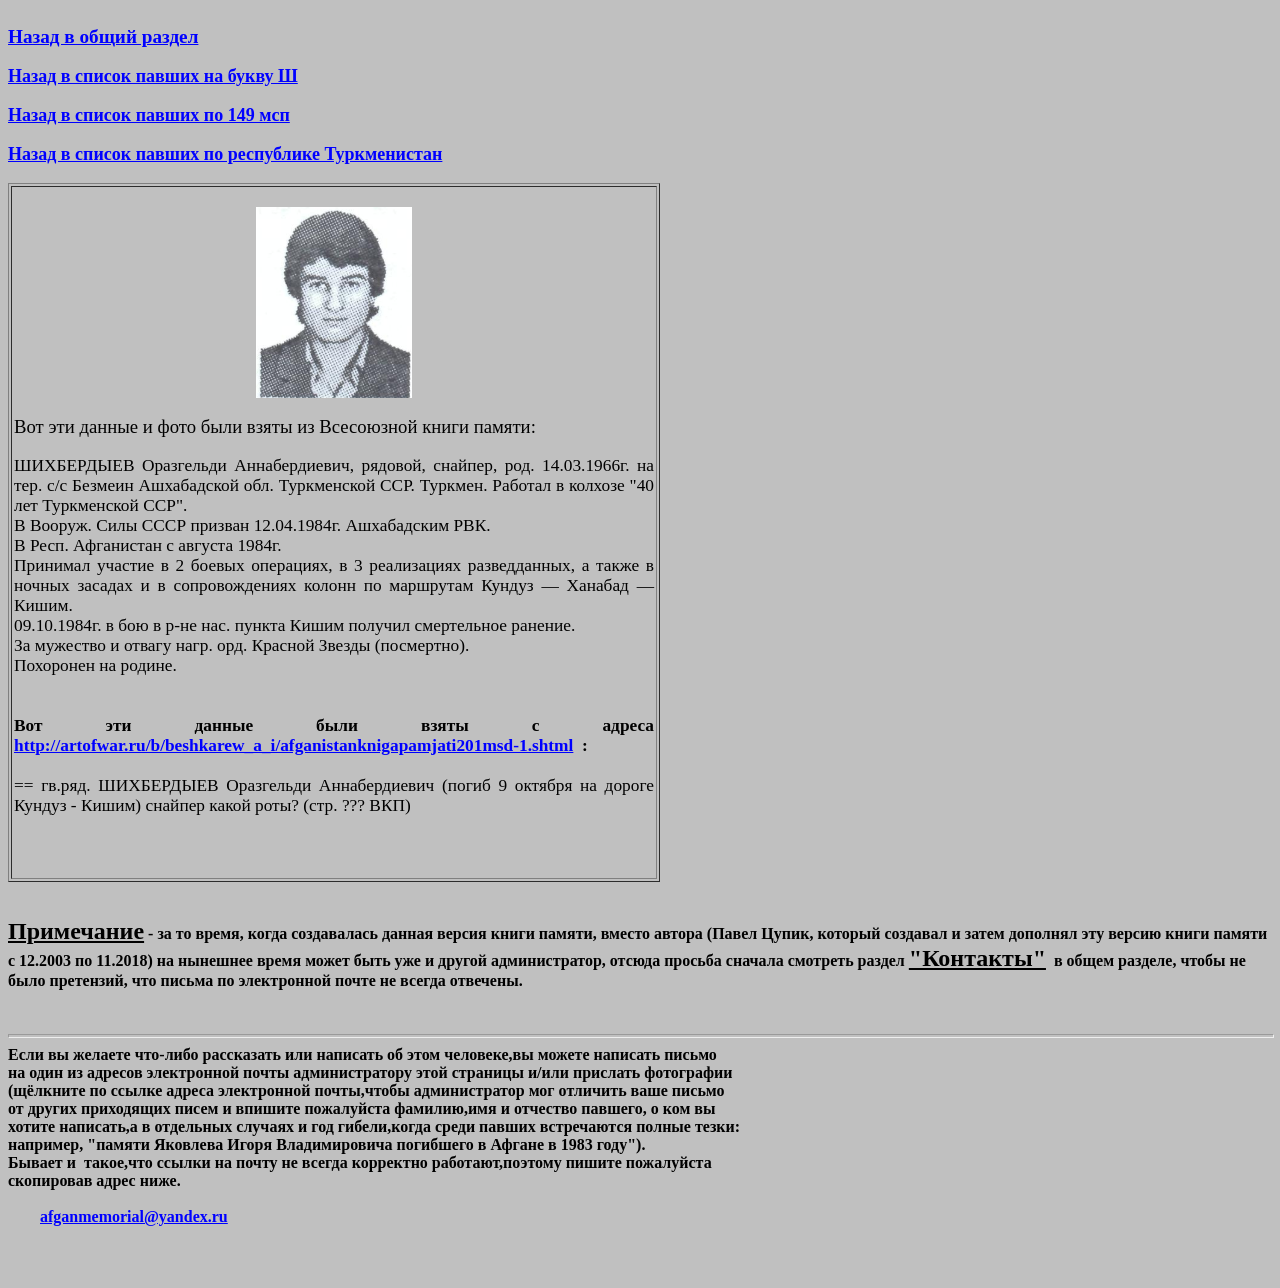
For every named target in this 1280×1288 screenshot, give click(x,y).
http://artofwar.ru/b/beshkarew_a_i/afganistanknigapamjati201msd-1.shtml (293, 745)
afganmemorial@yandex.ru (134, 1216)
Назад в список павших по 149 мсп (149, 115)
